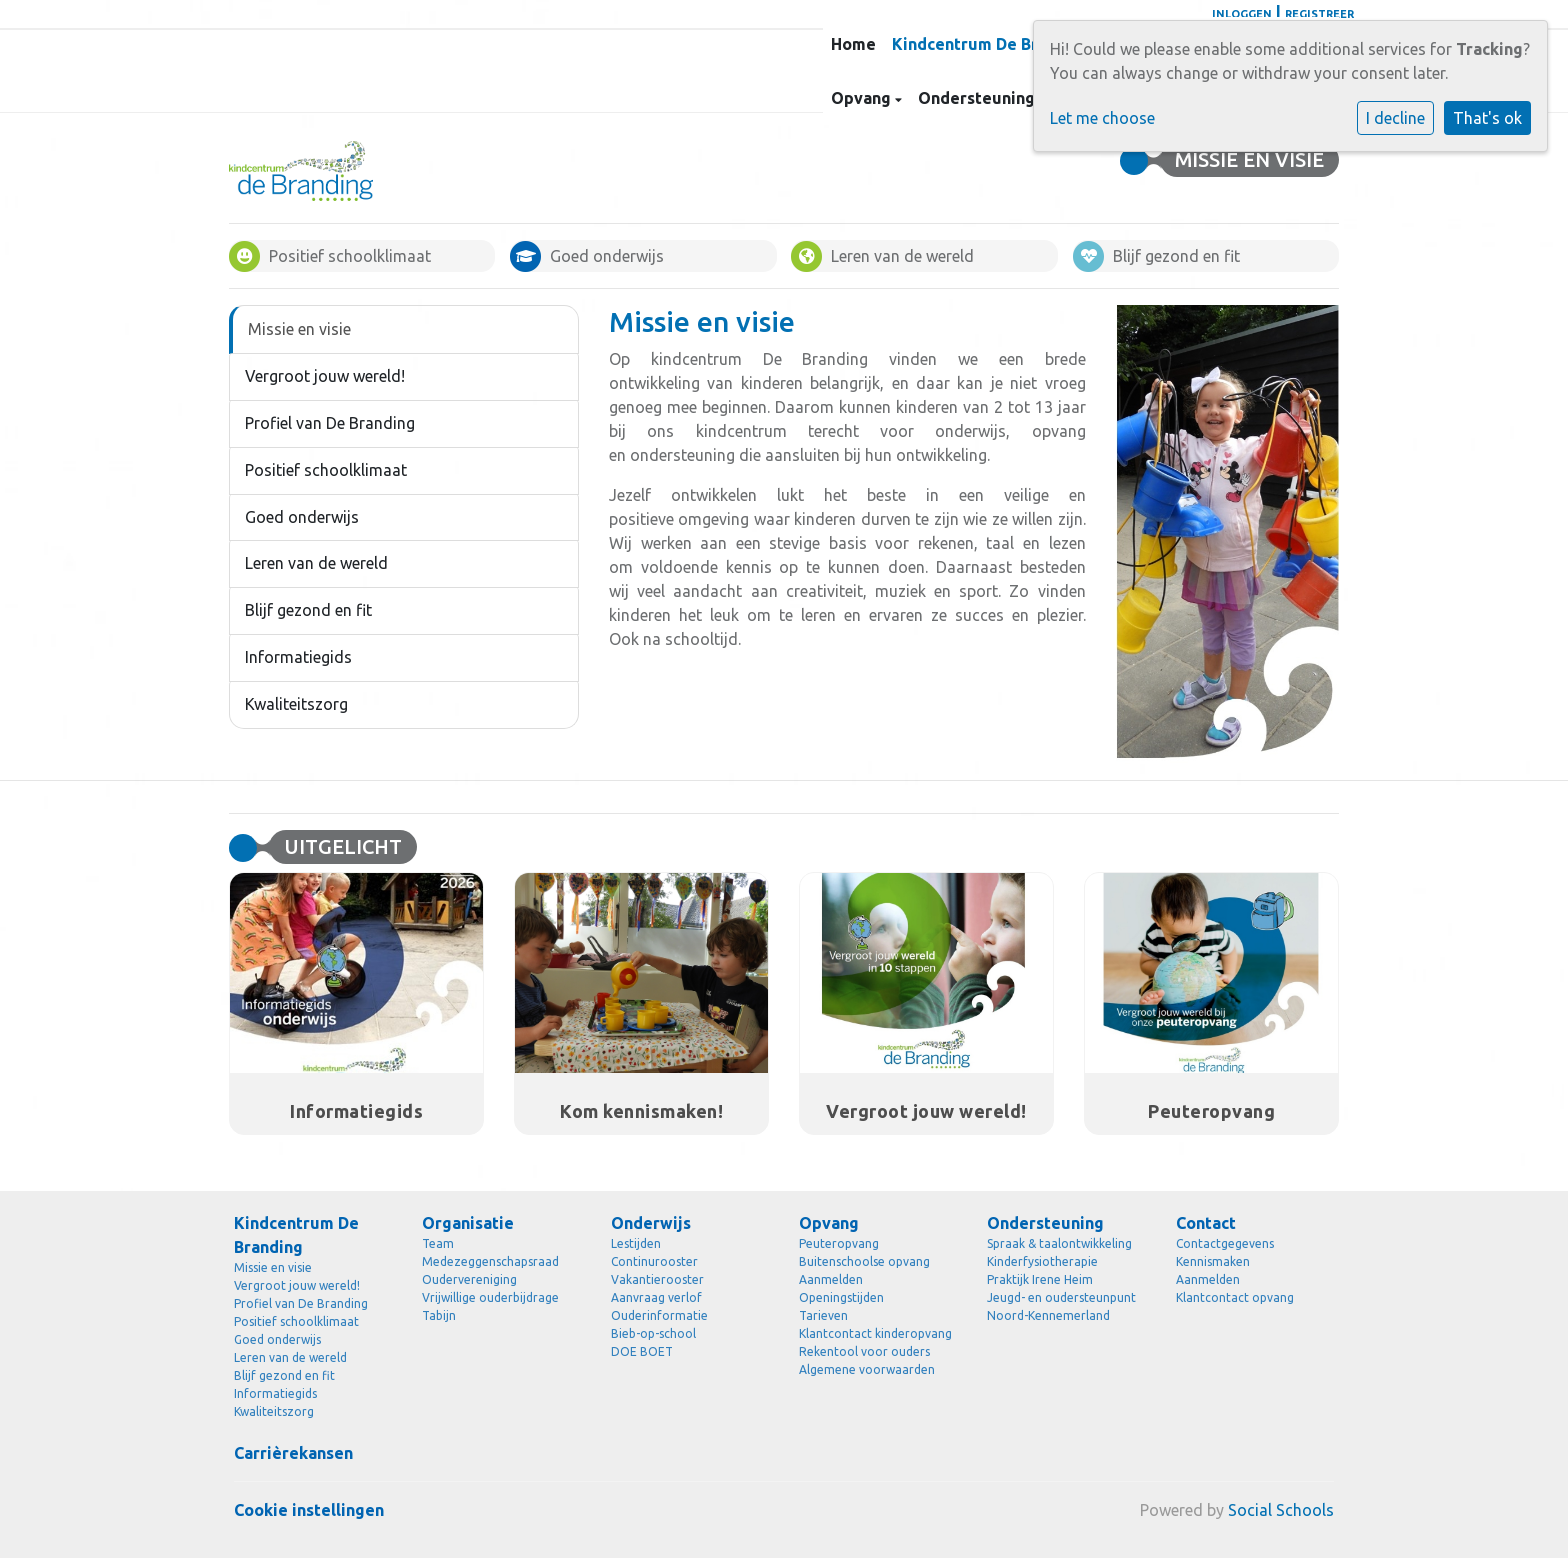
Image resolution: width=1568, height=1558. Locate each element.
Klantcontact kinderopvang (875, 1333)
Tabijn (439, 1315)
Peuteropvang (839, 1243)
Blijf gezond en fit (308, 610)
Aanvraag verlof (656, 1297)
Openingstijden (841, 1297)
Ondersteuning (978, 98)
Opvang (863, 98)
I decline (1395, 118)
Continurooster (654, 1261)
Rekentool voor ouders (864, 1351)
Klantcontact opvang (1235, 1297)
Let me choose (1102, 118)
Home (853, 44)
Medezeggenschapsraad (490, 1261)
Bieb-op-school (653, 1333)
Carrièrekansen (293, 1453)
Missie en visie (299, 329)
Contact (1206, 1223)
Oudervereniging (469, 1279)
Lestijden (636, 1243)
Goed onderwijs (302, 517)
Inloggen (1242, 14)
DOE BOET (642, 1351)
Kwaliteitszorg (296, 704)
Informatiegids (298, 657)
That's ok (1487, 118)
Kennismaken (1213, 1261)
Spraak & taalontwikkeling (1059, 1243)
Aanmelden (831, 1279)
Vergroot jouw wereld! (325, 376)
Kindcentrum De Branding (993, 44)
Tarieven (823, 1315)
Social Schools (1281, 1510)
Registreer (1319, 14)
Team (438, 1243)
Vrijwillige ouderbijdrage (490, 1297)
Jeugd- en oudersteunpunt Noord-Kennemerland (1061, 1306)
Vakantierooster (657, 1279)
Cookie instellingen (309, 1510)
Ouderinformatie (659, 1315)
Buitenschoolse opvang (864, 1261)
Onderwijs (651, 1223)
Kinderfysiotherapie (1042, 1261)
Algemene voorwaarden (867, 1369)
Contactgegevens (1225, 1243)
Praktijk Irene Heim (1040, 1279)
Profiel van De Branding (330, 423)
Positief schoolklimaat (326, 470)
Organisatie (468, 1223)
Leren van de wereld (316, 563)
